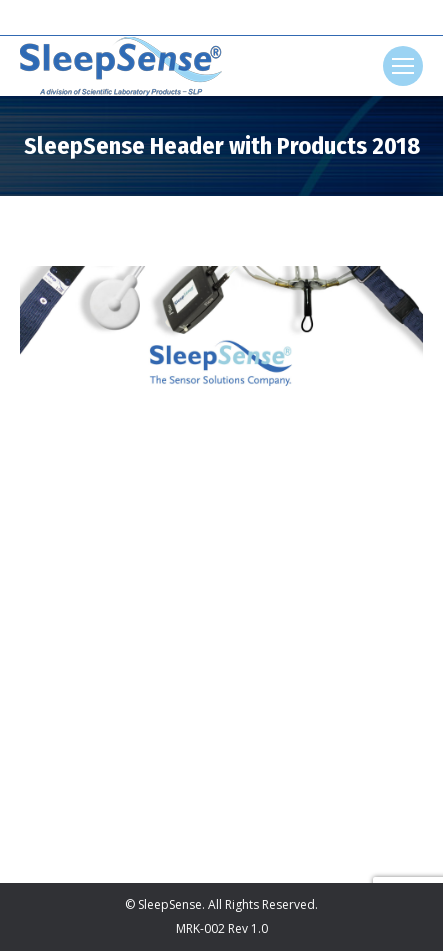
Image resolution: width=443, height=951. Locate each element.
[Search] (222, 18)
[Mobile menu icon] (403, 66)
